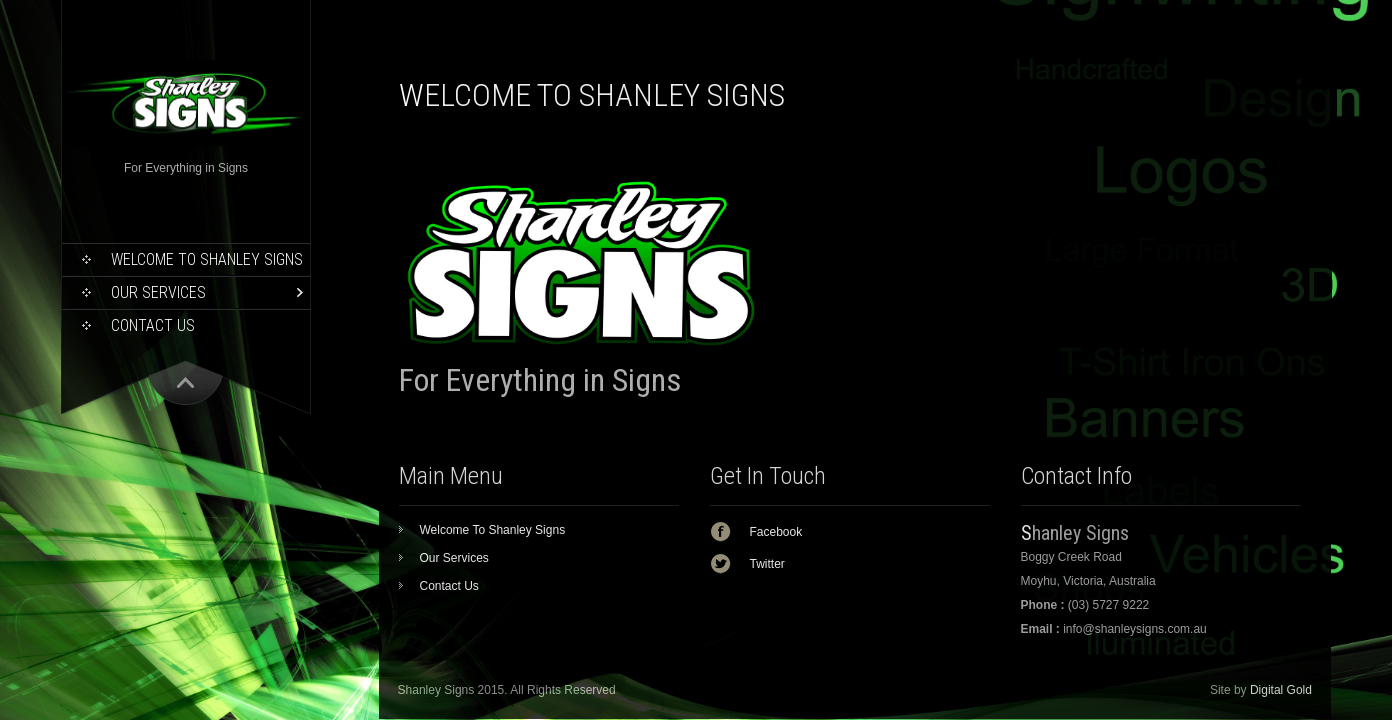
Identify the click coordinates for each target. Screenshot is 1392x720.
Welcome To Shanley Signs (207, 259)
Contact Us (153, 325)
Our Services (158, 292)
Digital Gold (1281, 690)
